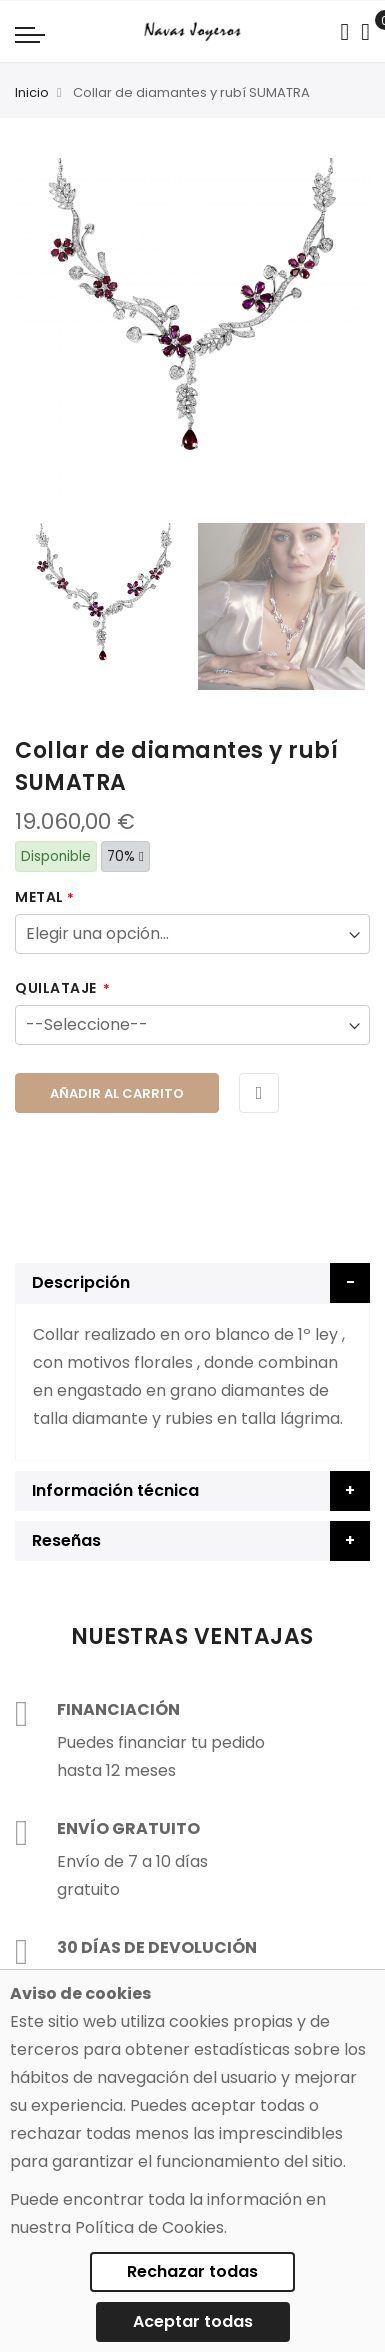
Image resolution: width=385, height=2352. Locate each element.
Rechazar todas (192, 2271)
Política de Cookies (149, 2227)
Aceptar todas (193, 2321)
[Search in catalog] (344, 32)
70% (125, 856)
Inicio (32, 92)
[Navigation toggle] (30, 34)
